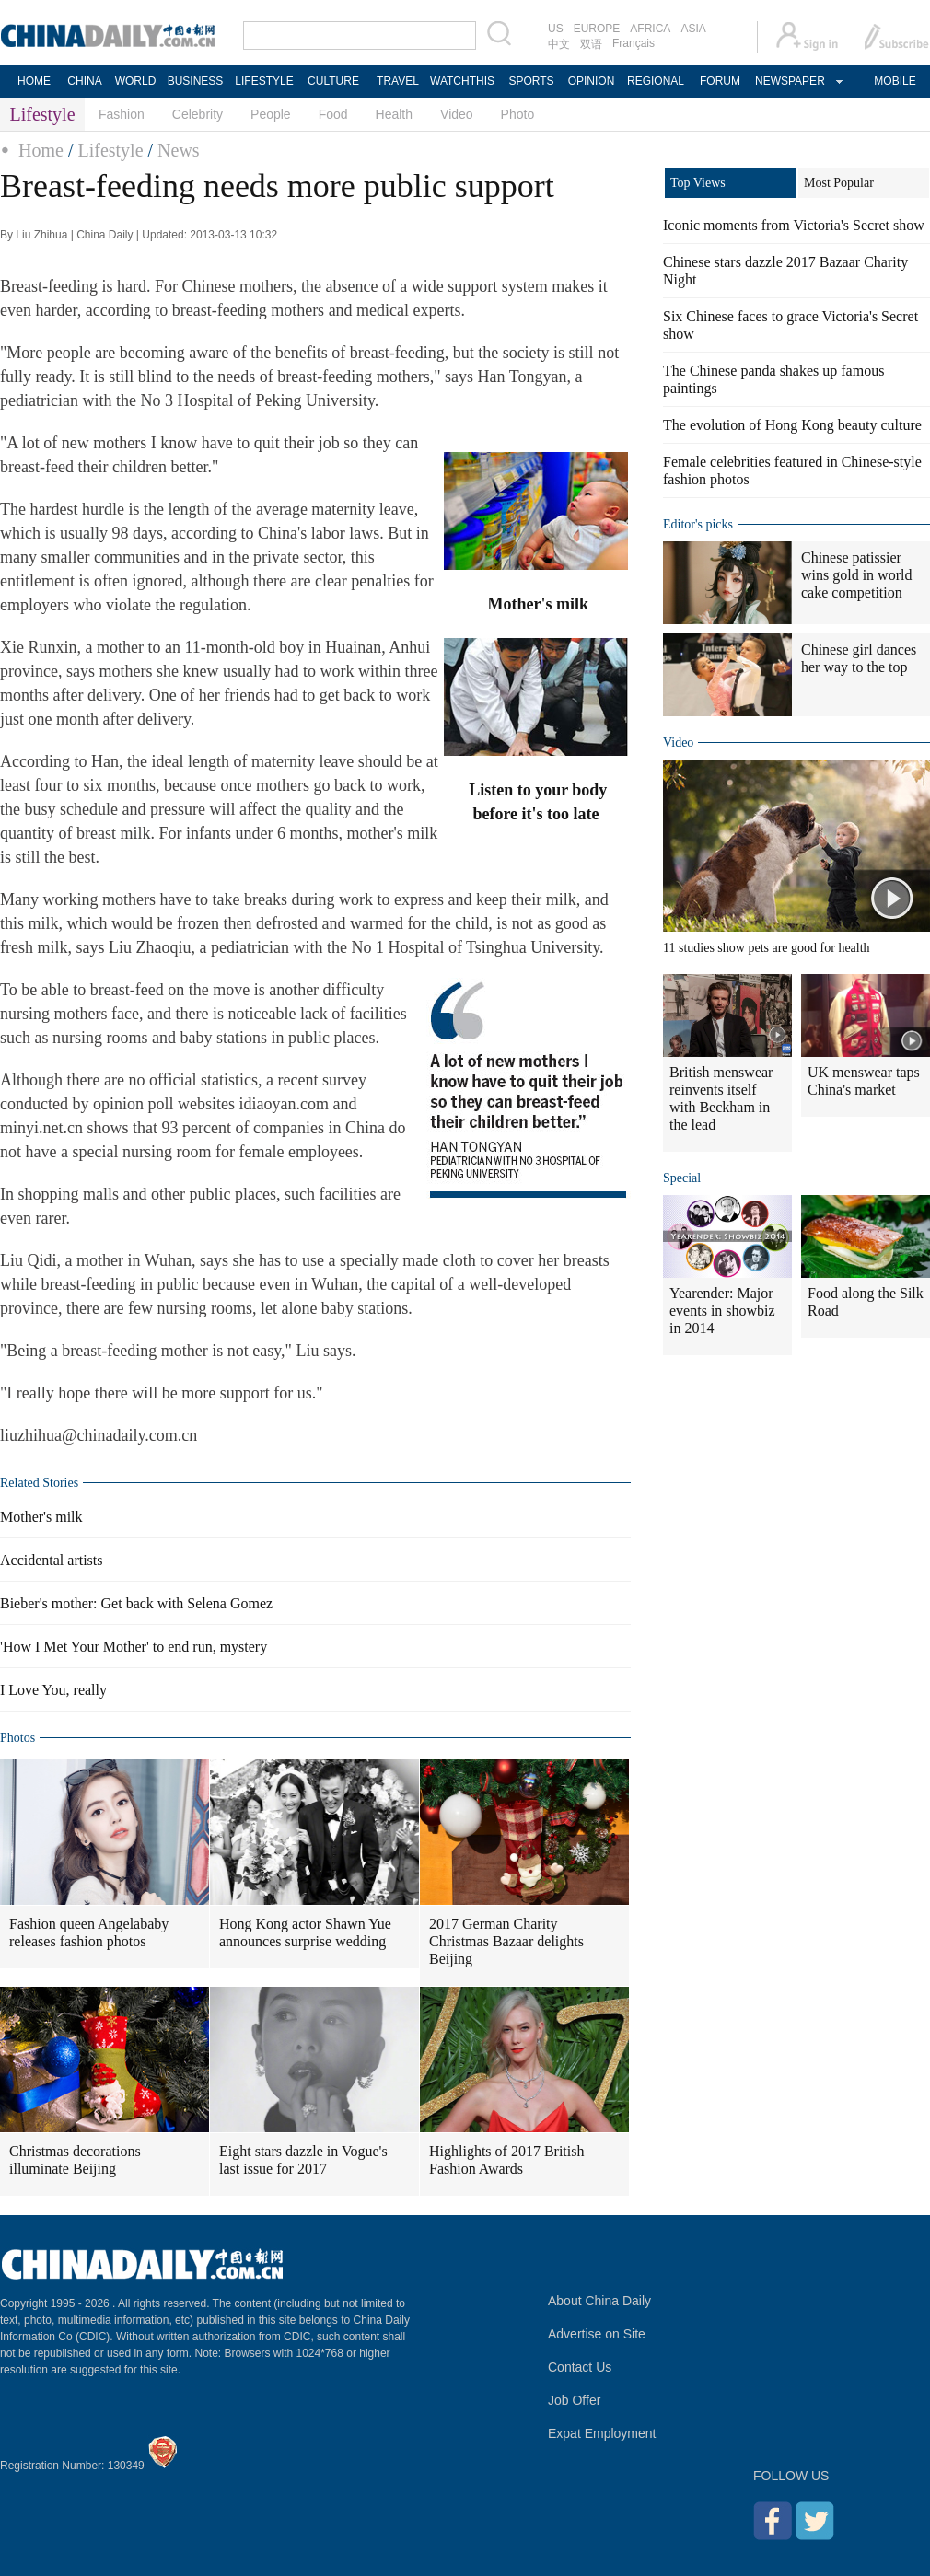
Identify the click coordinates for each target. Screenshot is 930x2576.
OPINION (591, 81)
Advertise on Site (596, 2334)
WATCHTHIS (462, 81)
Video (456, 114)
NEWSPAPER (789, 81)
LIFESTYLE (264, 81)
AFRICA (650, 28)
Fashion (122, 114)
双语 (591, 44)
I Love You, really (53, 1690)
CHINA (84, 81)
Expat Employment (602, 2433)
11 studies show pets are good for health (766, 948)
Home (41, 150)
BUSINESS (196, 81)
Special (682, 1178)
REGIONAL (655, 81)
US (556, 28)
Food (333, 114)
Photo (518, 114)
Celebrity (197, 114)
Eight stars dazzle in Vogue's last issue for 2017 (303, 2159)
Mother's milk (41, 1517)
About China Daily (599, 2300)
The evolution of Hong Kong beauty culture (792, 425)
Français (633, 43)
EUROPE (597, 28)
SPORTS (530, 81)
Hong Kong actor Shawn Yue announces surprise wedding (305, 1932)
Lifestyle (110, 150)
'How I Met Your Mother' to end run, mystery (133, 1646)
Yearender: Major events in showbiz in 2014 (722, 1310)
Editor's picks (698, 524)
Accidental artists (51, 1560)
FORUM (720, 81)
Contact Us (579, 2367)
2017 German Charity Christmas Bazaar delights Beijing (506, 1941)
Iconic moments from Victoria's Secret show (793, 225)
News (178, 150)
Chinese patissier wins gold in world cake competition (856, 575)
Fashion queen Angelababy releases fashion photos (89, 1932)
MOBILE (894, 81)
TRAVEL (398, 81)
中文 (559, 44)
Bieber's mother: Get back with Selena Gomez (136, 1603)
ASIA (692, 28)
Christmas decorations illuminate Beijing (75, 2159)
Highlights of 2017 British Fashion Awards (506, 2159)
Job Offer (574, 2400)
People (270, 114)
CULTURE (333, 81)
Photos (17, 1738)
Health (394, 114)
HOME (34, 81)
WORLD (136, 81)
